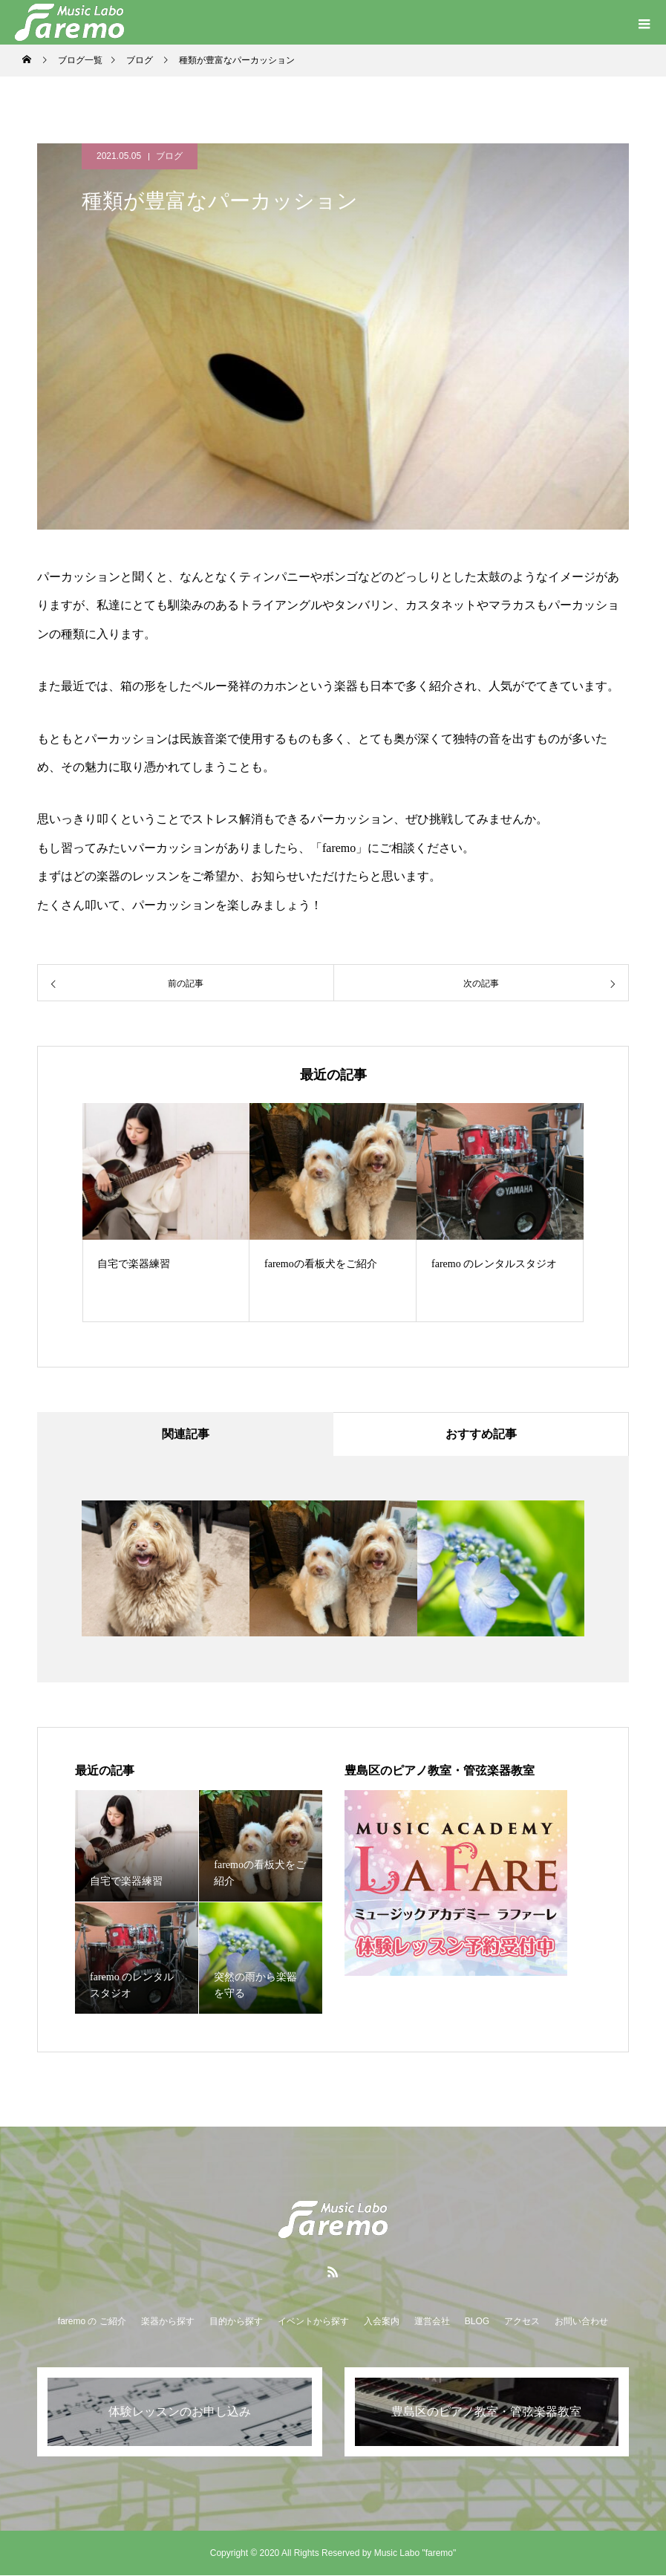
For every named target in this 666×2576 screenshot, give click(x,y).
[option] (165, 1212)
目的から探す (236, 2322)
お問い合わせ (581, 2322)
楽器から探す (168, 2322)
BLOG (477, 2322)
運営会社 (432, 2322)
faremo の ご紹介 (92, 2322)
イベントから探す (313, 2322)
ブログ (169, 156)
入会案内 (381, 2322)
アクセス (522, 2322)
